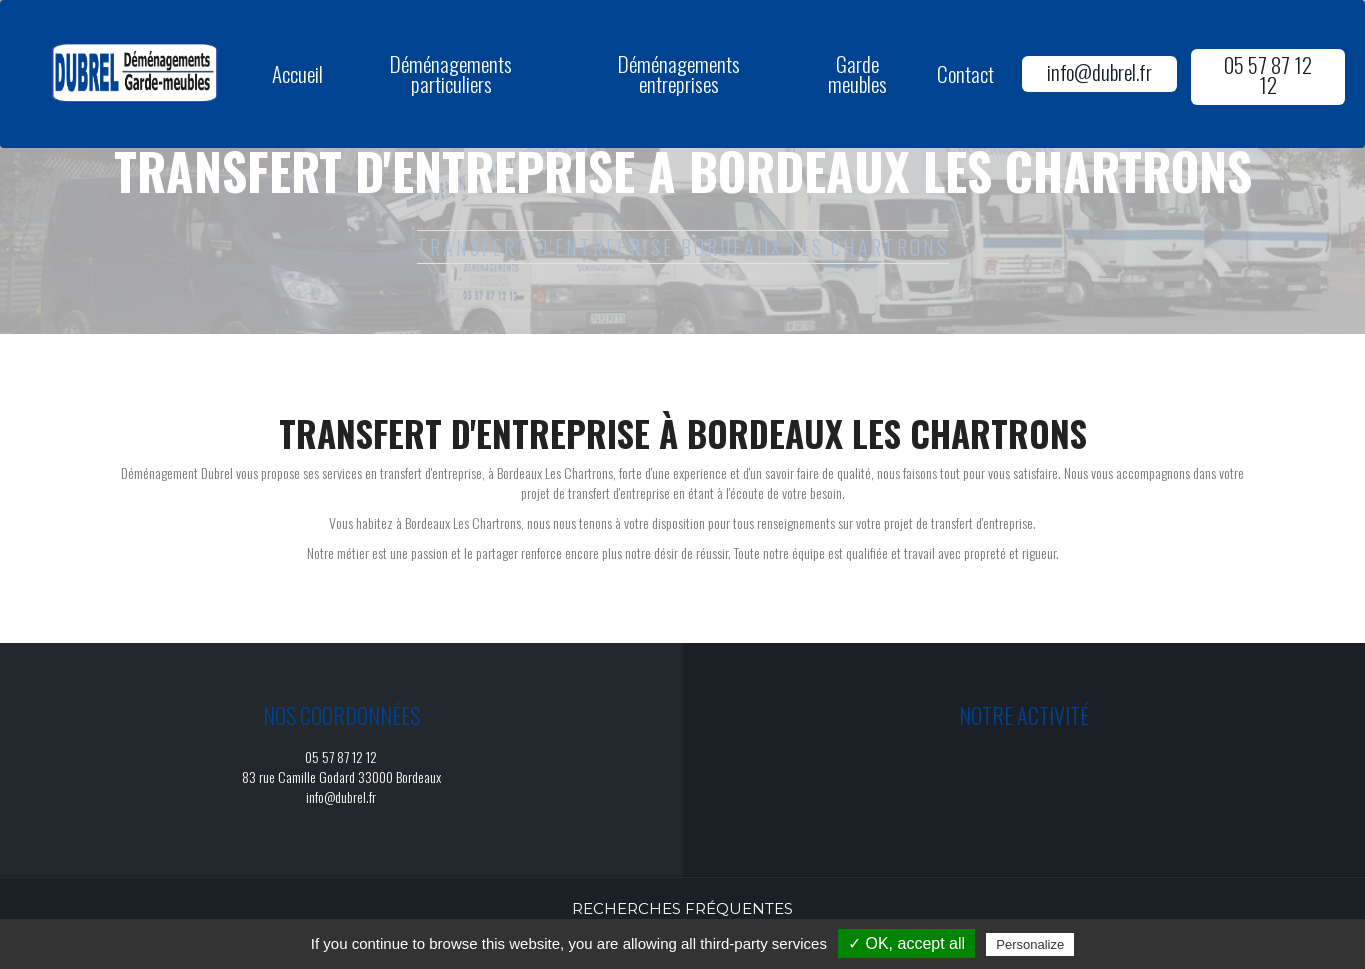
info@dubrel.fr (1099, 71)
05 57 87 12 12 (1268, 74)
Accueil (297, 73)
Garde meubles (857, 73)
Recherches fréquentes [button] (682, 908)
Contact (965, 73)
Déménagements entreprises (679, 73)
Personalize (1030, 944)
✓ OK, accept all (906, 943)
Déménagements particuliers (451, 73)
